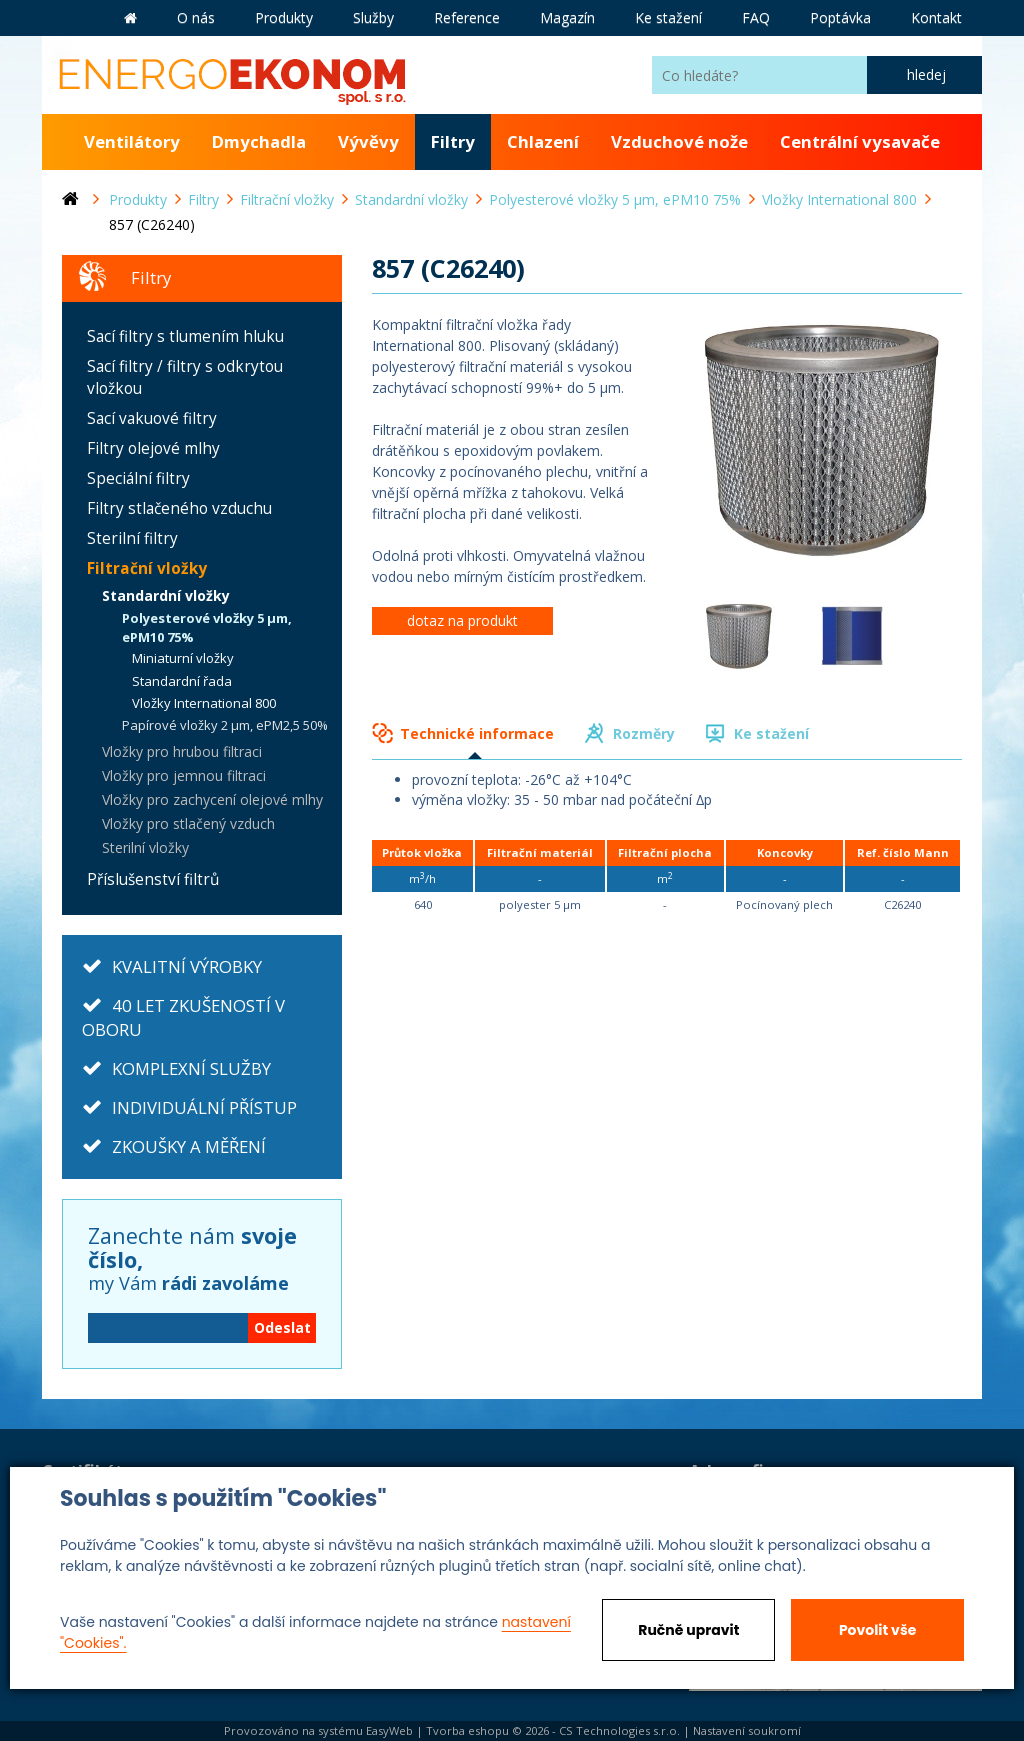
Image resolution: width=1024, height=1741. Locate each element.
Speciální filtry (138, 478)
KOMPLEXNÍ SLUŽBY (191, 1068)
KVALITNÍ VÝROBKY (187, 966)
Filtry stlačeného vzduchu (179, 508)
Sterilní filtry (132, 538)
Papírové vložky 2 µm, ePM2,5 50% (225, 725)
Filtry (453, 141)
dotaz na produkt (462, 620)
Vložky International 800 (204, 703)
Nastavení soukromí (747, 1730)
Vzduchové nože (679, 141)
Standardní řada (182, 681)
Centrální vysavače (860, 141)
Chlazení (543, 141)
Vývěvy (368, 141)
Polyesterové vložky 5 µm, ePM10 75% (207, 627)
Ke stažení (771, 733)
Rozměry (644, 733)
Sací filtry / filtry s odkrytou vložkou (185, 377)
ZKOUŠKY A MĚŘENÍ (189, 1146)
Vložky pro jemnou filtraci (184, 775)
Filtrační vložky (147, 568)
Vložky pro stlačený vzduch (188, 823)
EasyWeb (389, 1730)
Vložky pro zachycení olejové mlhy (212, 799)
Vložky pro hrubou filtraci (182, 751)
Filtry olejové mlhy (153, 448)
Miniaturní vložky (183, 658)
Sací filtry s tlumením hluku (185, 336)
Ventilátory (132, 141)
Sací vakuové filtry (152, 418)
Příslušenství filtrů (153, 879)
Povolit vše (877, 1630)
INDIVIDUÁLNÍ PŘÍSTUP (204, 1107)
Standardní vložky (166, 595)
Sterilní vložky (145, 847)
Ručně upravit (688, 1630)
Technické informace (477, 733)
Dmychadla (259, 141)
